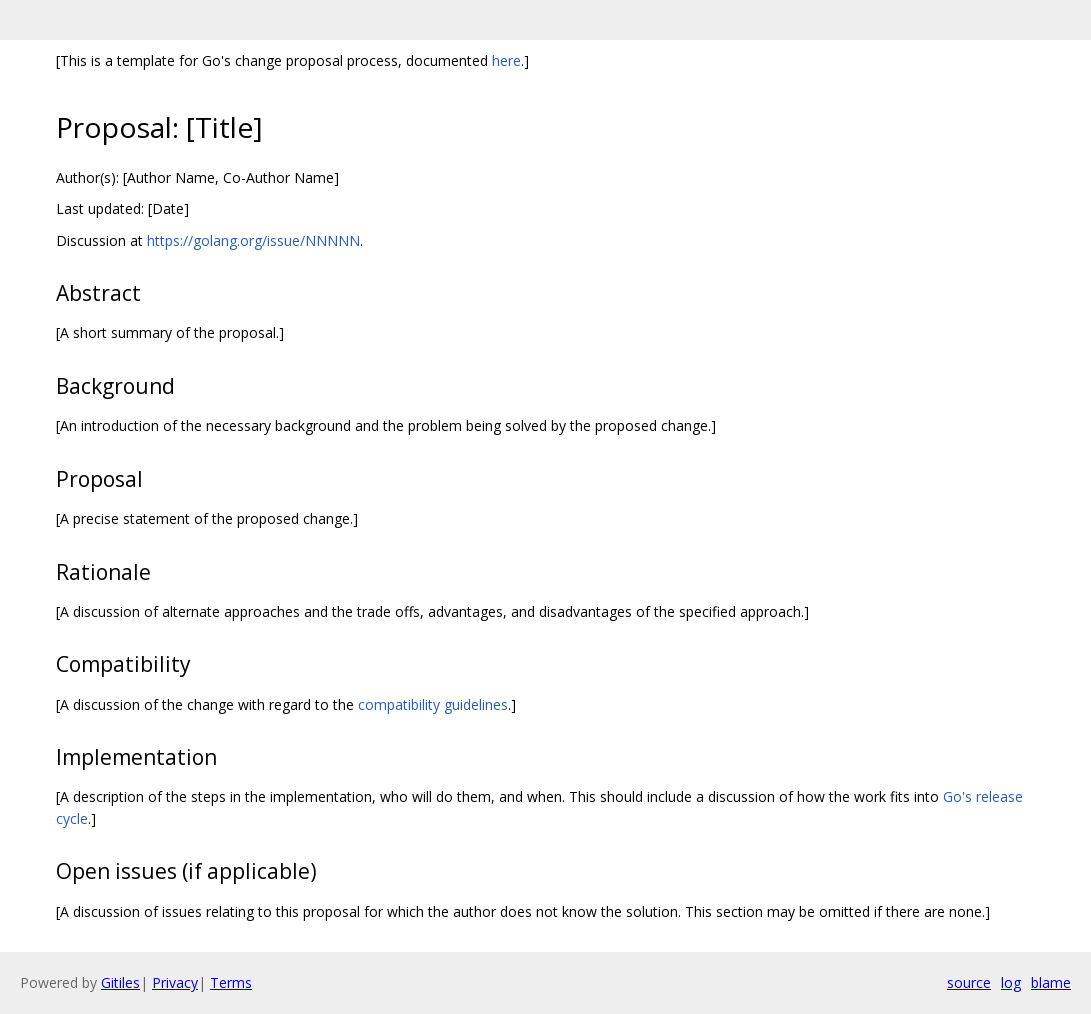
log (1011, 982)
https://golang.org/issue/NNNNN (253, 240)
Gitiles (120, 982)
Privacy (175, 982)
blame (1051, 982)
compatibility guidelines (433, 704)
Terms (231, 982)
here (506, 60)
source (969, 982)
